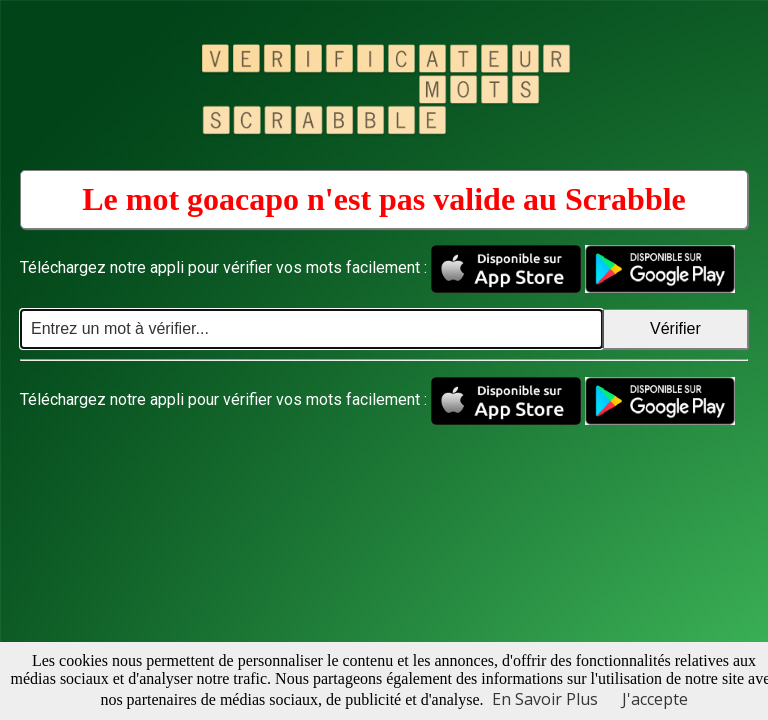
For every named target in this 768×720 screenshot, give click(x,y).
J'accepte (655, 699)
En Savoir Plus (545, 699)
